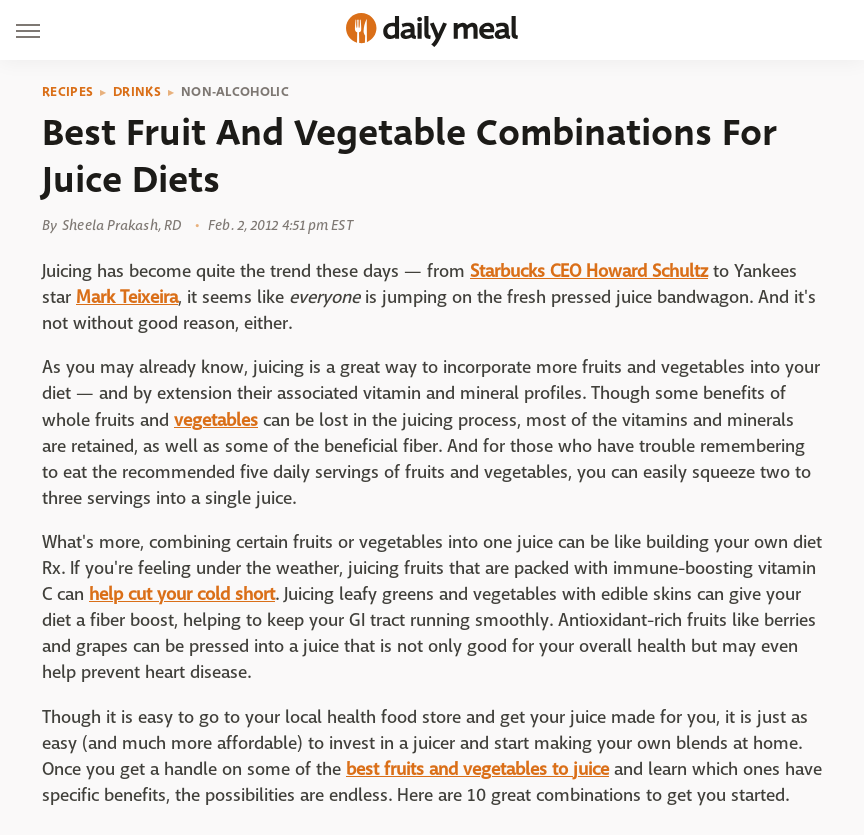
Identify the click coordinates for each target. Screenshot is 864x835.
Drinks (137, 92)
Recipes (67, 92)
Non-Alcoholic (235, 92)
